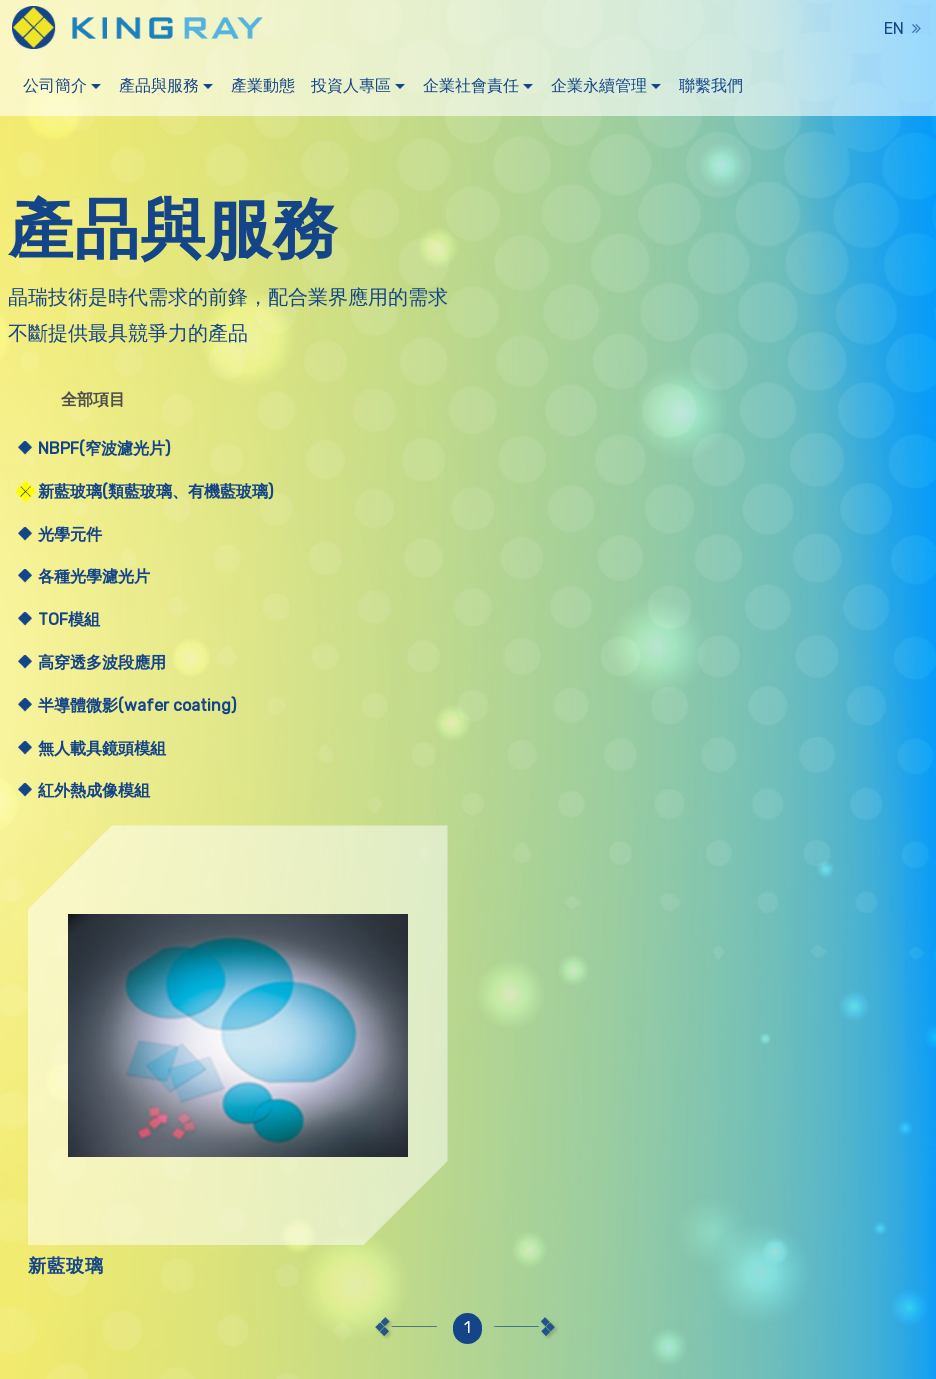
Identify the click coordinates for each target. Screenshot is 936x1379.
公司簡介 (55, 89)
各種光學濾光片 (94, 576)
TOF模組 (69, 619)
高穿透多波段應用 (102, 662)
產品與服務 (159, 89)
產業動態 (263, 89)
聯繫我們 (711, 89)
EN (894, 28)
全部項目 (97, 399)
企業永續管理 (599, 89)
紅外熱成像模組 (94, 790)
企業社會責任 (471, 89)
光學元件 (70, 534)
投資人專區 (351, 89)
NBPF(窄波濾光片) (104, 448)
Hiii (360, 1352)
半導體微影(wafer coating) (137, 705)
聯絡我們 (694, 1350)
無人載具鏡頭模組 (102, 748)
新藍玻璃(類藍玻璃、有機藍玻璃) (155, 491)
